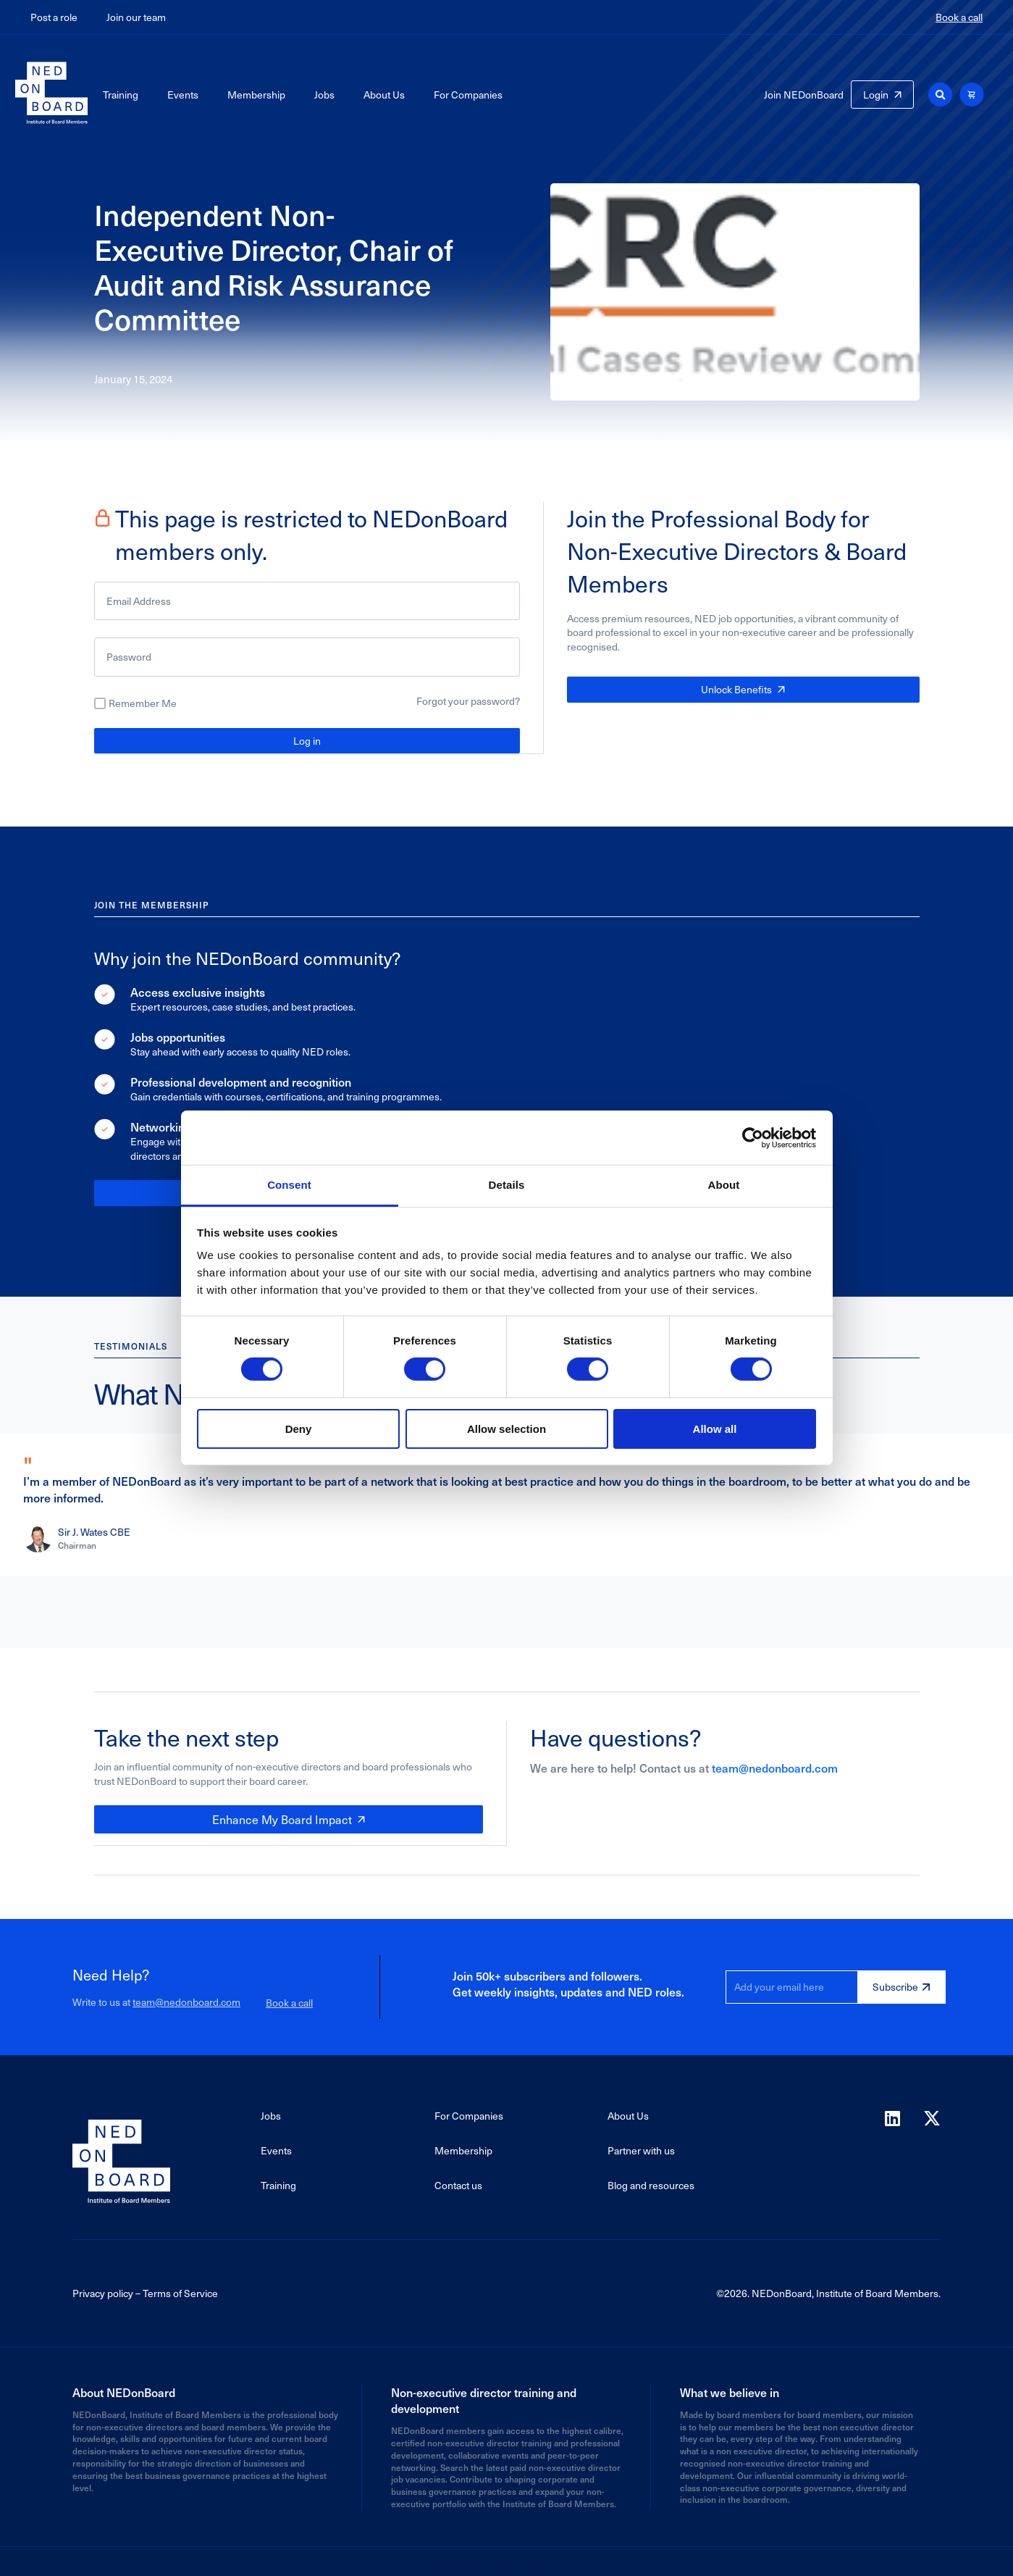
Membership (256, 94)
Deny (298, 1429)
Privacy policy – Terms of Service (145, 2291)
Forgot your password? (468, 700)
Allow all (715, 1429)
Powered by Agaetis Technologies (507, 2560)
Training (120, 94)
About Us (384, 94)
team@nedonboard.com (775, 1767)
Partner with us (641, 2149)
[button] (940, 94)
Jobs (324, 94)
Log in (307, 740)
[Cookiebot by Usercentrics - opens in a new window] (752, 1137)
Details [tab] (507, 1185)
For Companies (468, 94)
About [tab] (724, 1185)
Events (182, 94)
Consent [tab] (289, 1185)
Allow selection (506, 1429)
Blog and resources (651, 2183)
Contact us (458, 2183)
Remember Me (143, 703)
